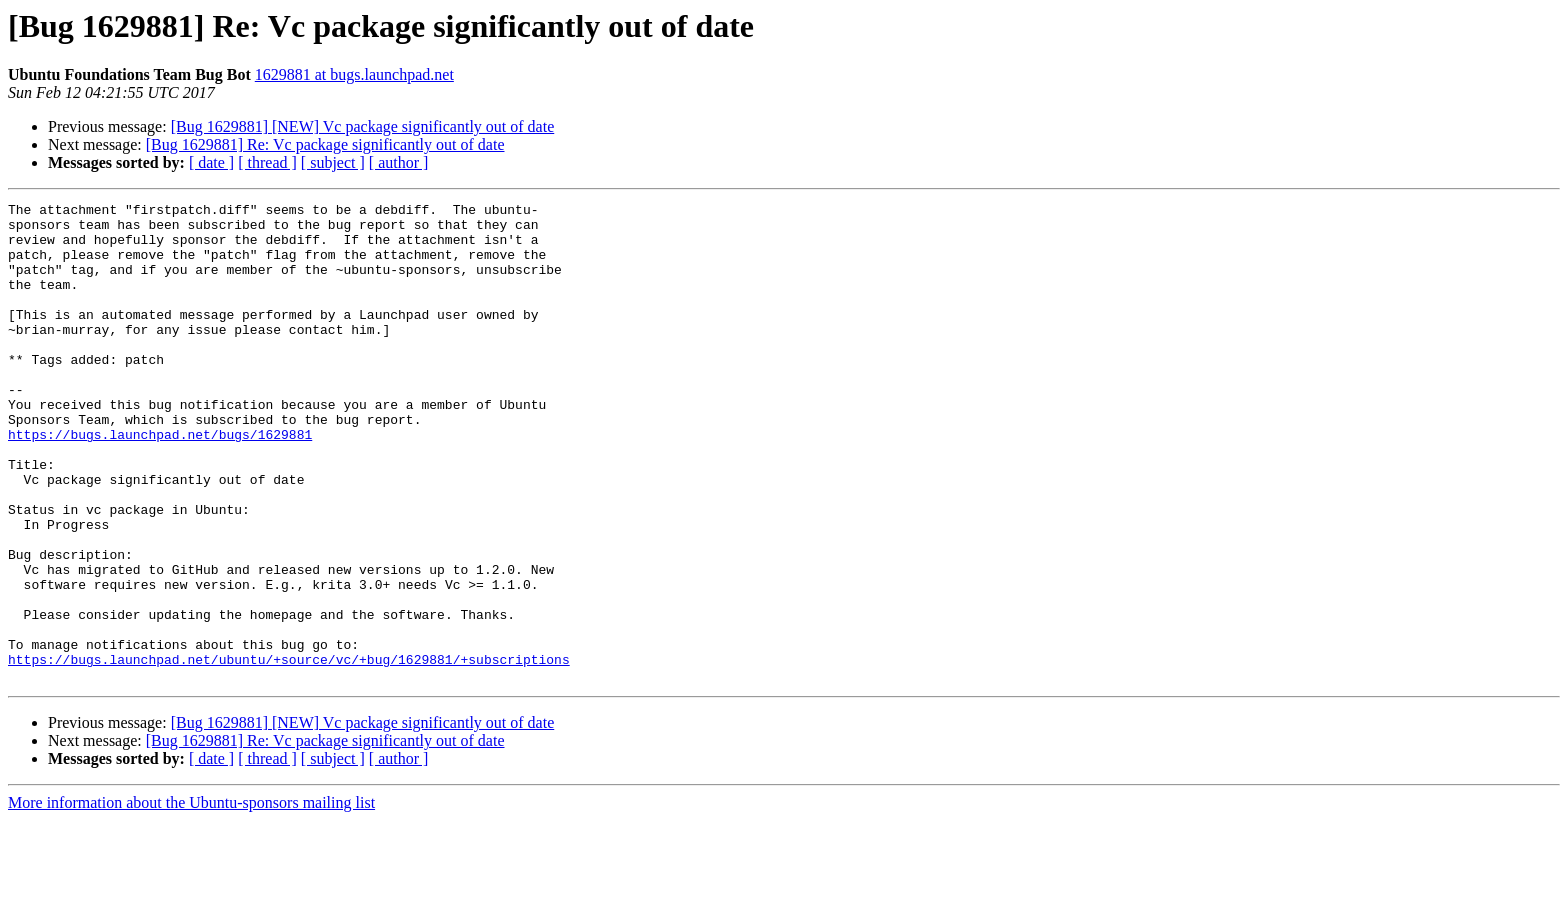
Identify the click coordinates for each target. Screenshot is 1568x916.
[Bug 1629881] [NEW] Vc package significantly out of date (363, 126)
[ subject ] (333, 162)
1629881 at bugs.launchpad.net (354, 74)
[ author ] (399, 162)
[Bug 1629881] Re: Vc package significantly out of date (325, 144)
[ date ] (211, 162)
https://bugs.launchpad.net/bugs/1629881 (160, 482)
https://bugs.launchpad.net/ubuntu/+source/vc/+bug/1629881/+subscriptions (289, 752)
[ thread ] (267, 162)
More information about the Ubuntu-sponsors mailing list (191, 898)
